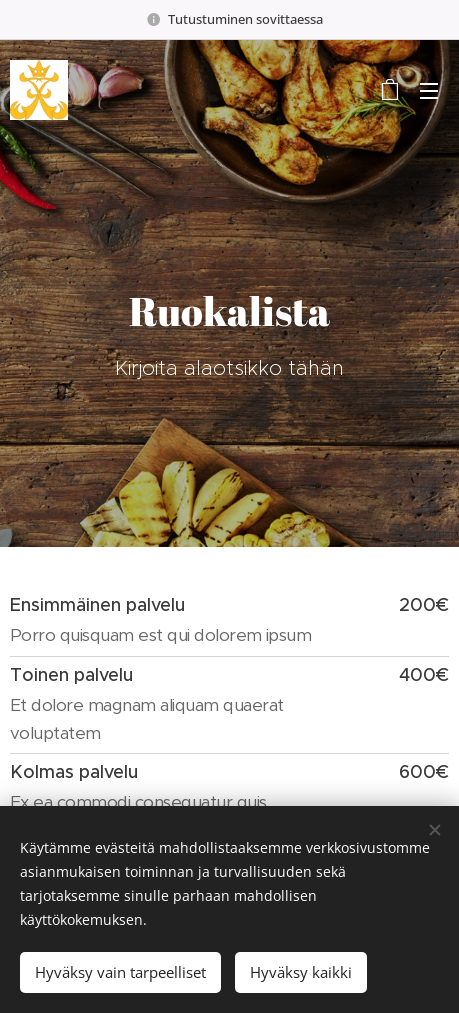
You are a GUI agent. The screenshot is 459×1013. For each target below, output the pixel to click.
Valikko (429, 91)
